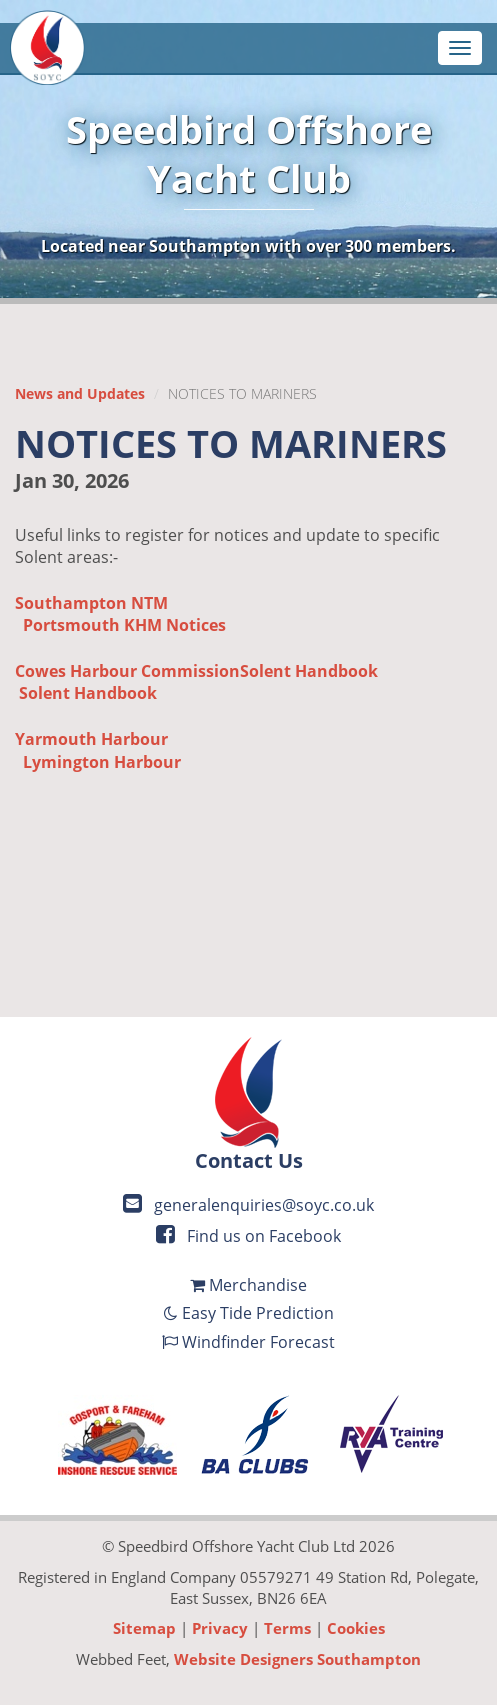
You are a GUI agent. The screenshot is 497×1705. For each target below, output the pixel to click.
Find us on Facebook (248, 1236)
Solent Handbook (309, 671)
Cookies (356, 1628)
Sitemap (144, 1628)
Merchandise (248, 1285)
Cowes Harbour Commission (127, 671)
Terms (287, 1628)
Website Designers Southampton (297, 1659)
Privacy (220, 1628)
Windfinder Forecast (248, 1342)
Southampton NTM (91, 603)
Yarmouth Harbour (91, 739)
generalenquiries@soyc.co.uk (248, 1205)
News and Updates (80, 393)
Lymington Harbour (102, 762)
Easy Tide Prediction (249, 1313)
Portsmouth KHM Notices (124, 625)
